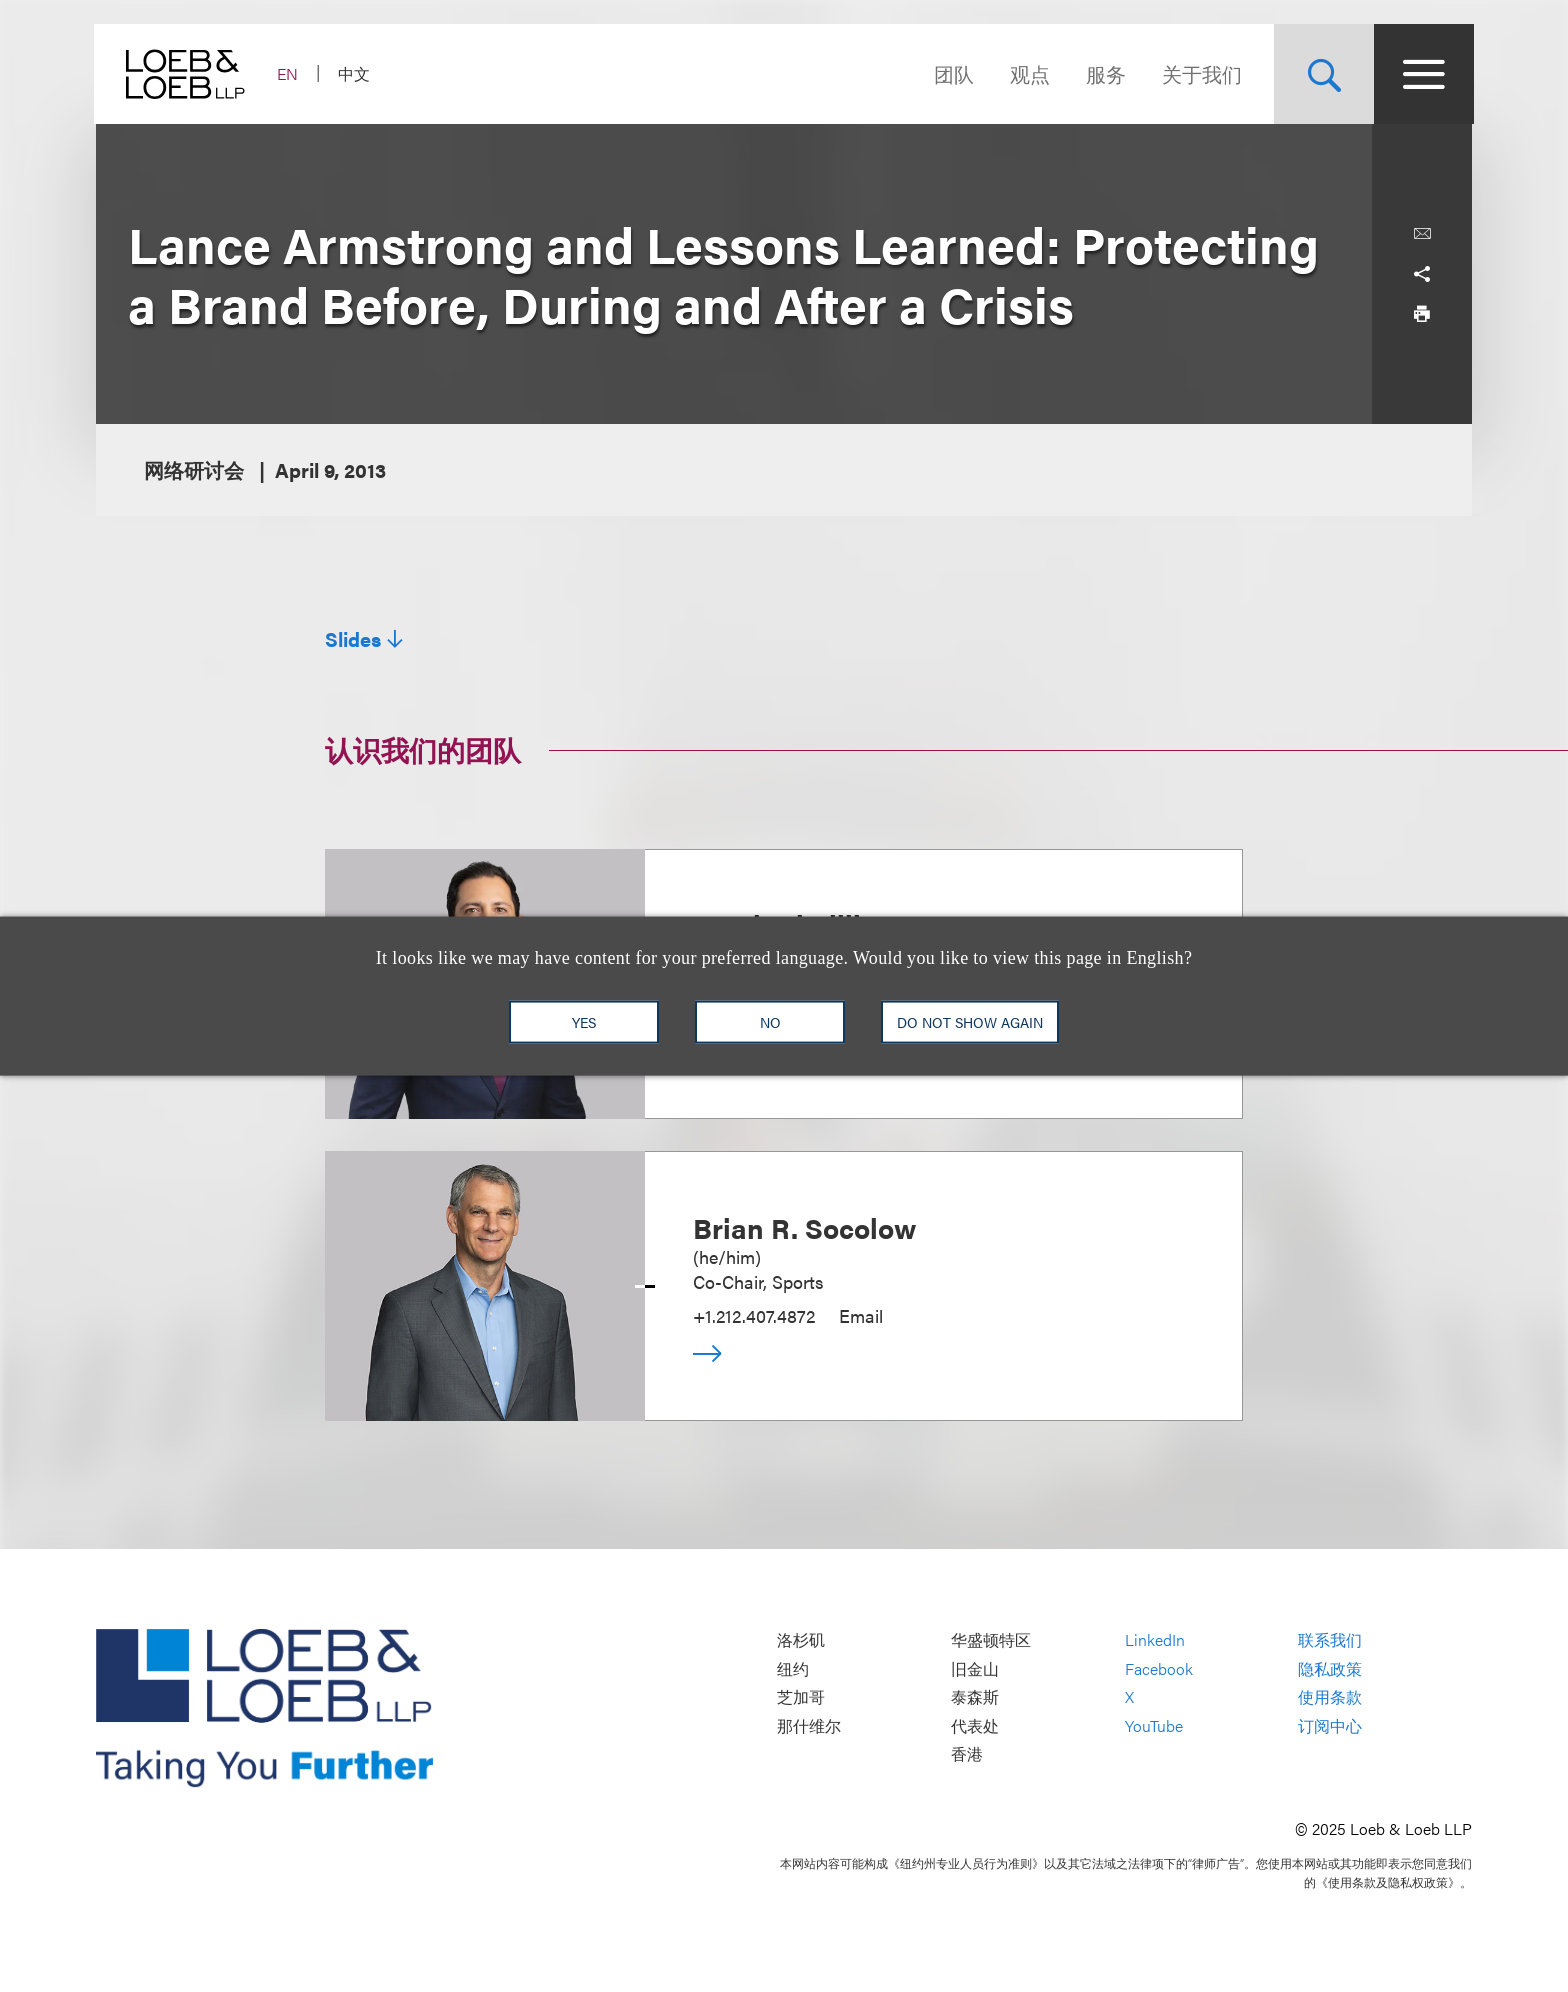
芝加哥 (801, 1697)
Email (861, 1315)
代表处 (975, 1725)
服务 (1104, 73)
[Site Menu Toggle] (1422, 74)
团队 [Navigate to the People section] (952, 73)
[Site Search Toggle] (1322, 74)
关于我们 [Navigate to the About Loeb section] (1200, 73)
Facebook (1159, 1668)
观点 (1028, 73)
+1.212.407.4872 (754, 1315)
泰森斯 (975, 1697)
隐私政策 (1330, 1668)
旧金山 (975, 1668)
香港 (967, 1754)
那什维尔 (809, 1725)
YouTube (1154, 1725)
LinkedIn (1155, 1640)
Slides (353, 639)
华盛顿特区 (991, 1640)
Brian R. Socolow (805, 1227)
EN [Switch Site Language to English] (289, 73)
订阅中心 (1330, 1725)
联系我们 (1330, 1640)
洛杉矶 (801, 1640)
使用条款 (1330, 1697)
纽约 (793, 1668)
